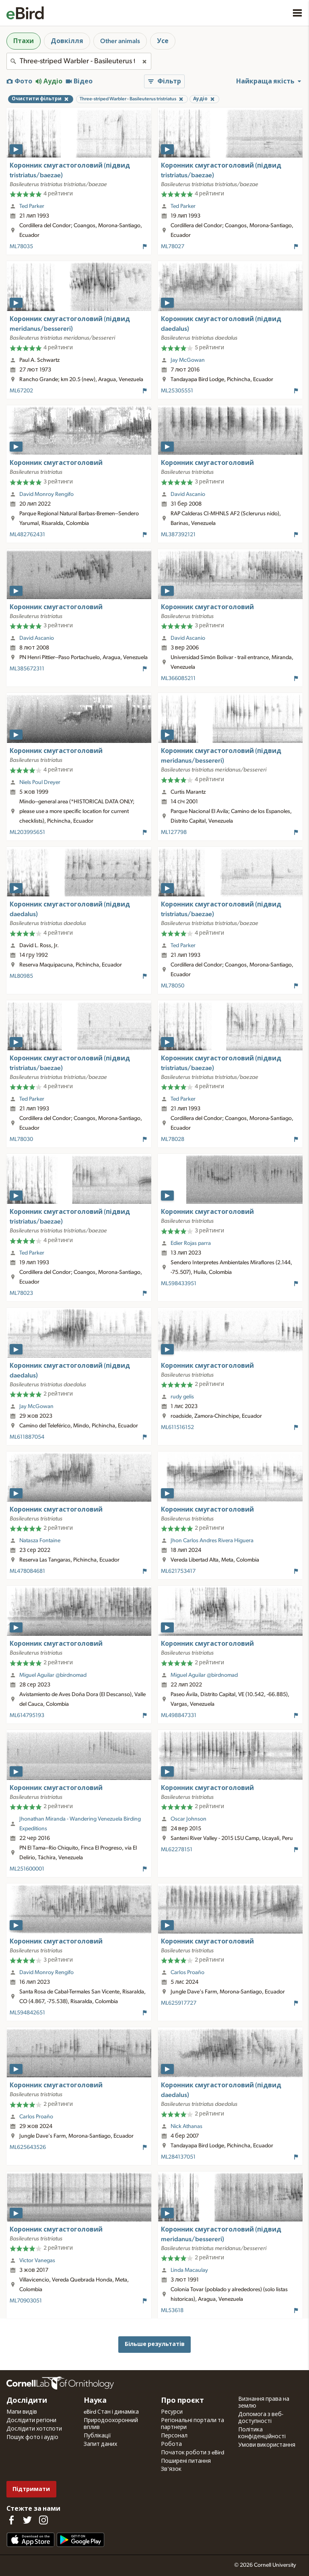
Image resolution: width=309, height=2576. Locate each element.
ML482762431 (27, 534)
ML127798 (174, 832)
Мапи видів (21, 2412)
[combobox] (79, 61)
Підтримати (31, 2489)
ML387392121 (178, 534)
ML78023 (21, 1293)
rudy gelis (182, 1397)
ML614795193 (27, 1715)
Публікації (97, 2436)
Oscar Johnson (188, 1819)
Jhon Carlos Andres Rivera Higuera (212, 1540)
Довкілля (67, 41)
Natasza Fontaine (39, 1540)
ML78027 (172, 246)
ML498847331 (178, 1715)
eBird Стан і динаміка (111, 2412)
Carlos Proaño (187, 1972)
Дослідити (26, 2400)
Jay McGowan (188, 360)
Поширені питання (186, 2461)
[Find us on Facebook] (11, 2520)
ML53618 (172, 2310)
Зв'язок (171, 2469)
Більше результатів (155, 2344)
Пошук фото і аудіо (32, 2437)
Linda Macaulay (189, 2270)
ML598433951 (178, 1283)
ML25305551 (177, 391)
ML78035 (21, 246)
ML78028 (172, 1139)
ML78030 (21, 1139)
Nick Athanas (186, 2126)
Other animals (120, 41)
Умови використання (266, 2445)
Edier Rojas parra (191, 1243)
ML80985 (21, 976)
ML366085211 (178, 678)
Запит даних (100, 2444)
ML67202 (21, 391)
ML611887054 (27, 1437)
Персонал (174, 2436)
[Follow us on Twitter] (27, 2520)
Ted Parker (31, 206)
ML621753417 (178, 1571)
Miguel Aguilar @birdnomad (53, 1675)
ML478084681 (27, 1571)
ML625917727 (178, 2003)
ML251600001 (27, 1869)
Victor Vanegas (37, 2260)
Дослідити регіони (31, 2420)
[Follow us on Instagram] (43, 2520)
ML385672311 (27, 669)
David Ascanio (188, 494)
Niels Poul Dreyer (39, 782)
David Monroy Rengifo (46, 494)
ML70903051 (26, 2301)
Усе (163, 41)
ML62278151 (176, 1849)
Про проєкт (182, 2400)
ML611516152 (177, 1427)
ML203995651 (27, 832)
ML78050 (172, 986)
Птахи (23, 41)
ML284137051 (178, 2157)
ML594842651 (27, 2013)
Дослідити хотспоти (34, 2429)
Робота (171, 2444)
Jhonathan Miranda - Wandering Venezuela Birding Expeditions (80, 1823)
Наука (95, 2400)
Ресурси (172, 2412)
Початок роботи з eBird (192, 2453)
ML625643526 (28, 2147)
